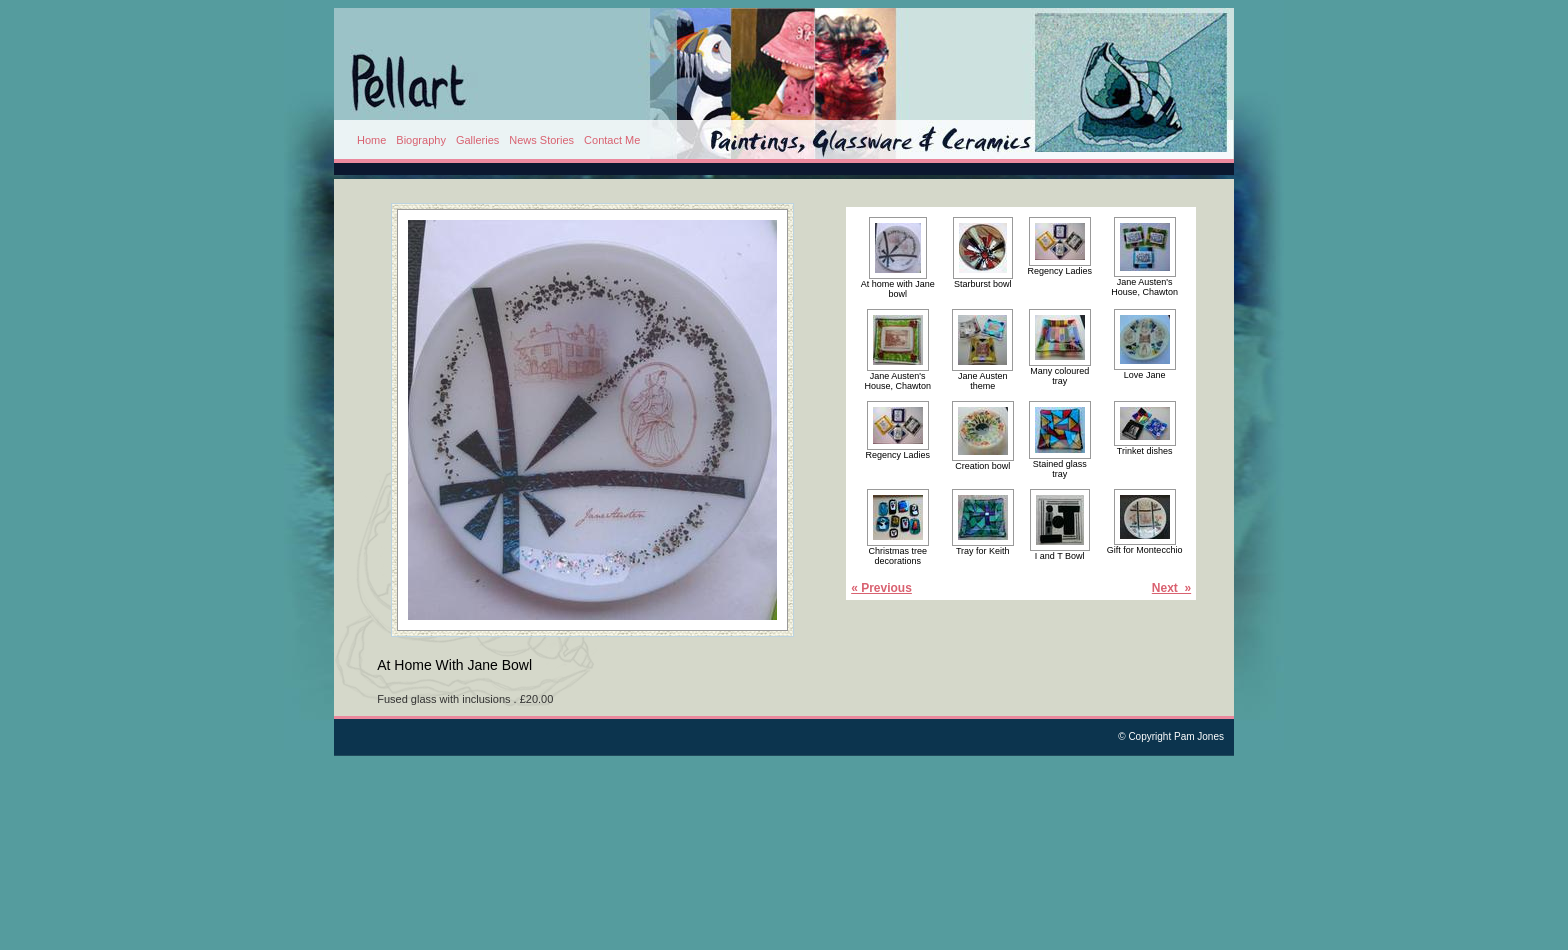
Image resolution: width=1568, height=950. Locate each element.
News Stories (541, 140)
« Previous (881, 588)
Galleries (477, 140)
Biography (421, 140)
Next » (1171, 588)
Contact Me (612, 140)
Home (371, 140)
